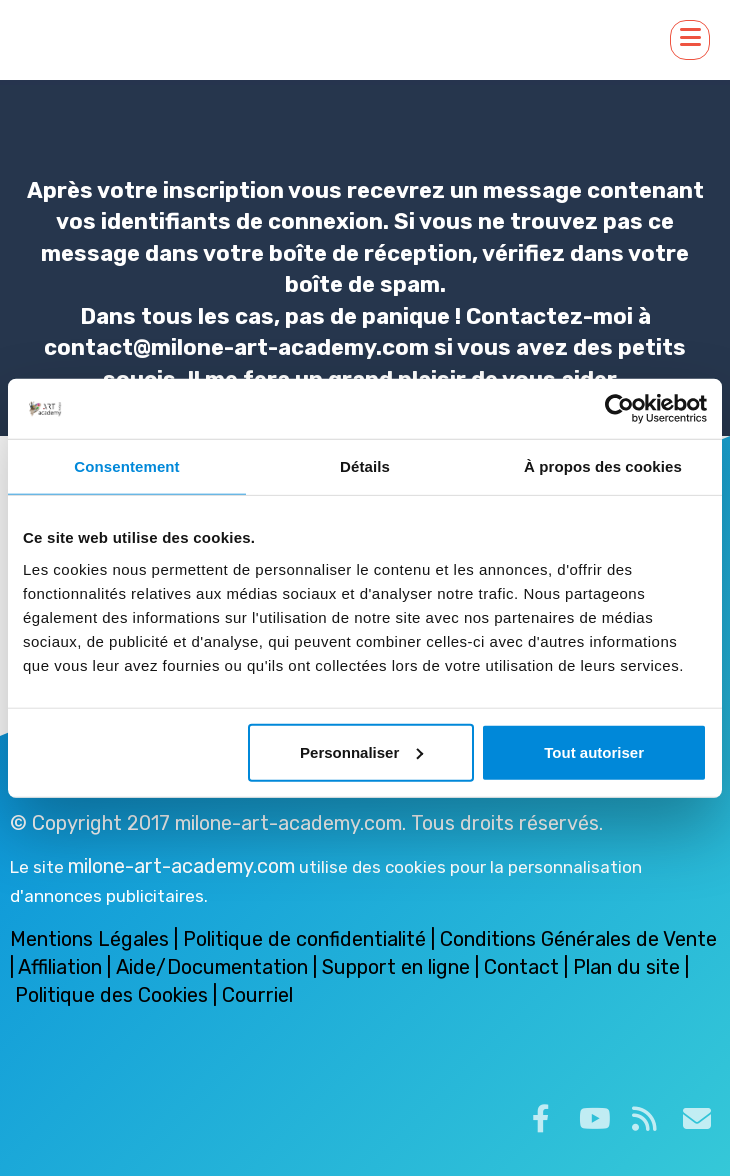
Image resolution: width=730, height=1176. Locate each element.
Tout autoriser (594, 751)
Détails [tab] (365, 466)
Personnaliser (361, 751)
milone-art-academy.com (181, 866)
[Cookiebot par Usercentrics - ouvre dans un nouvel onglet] (619, 409)
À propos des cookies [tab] (603, 466)
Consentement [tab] (126, 466)
